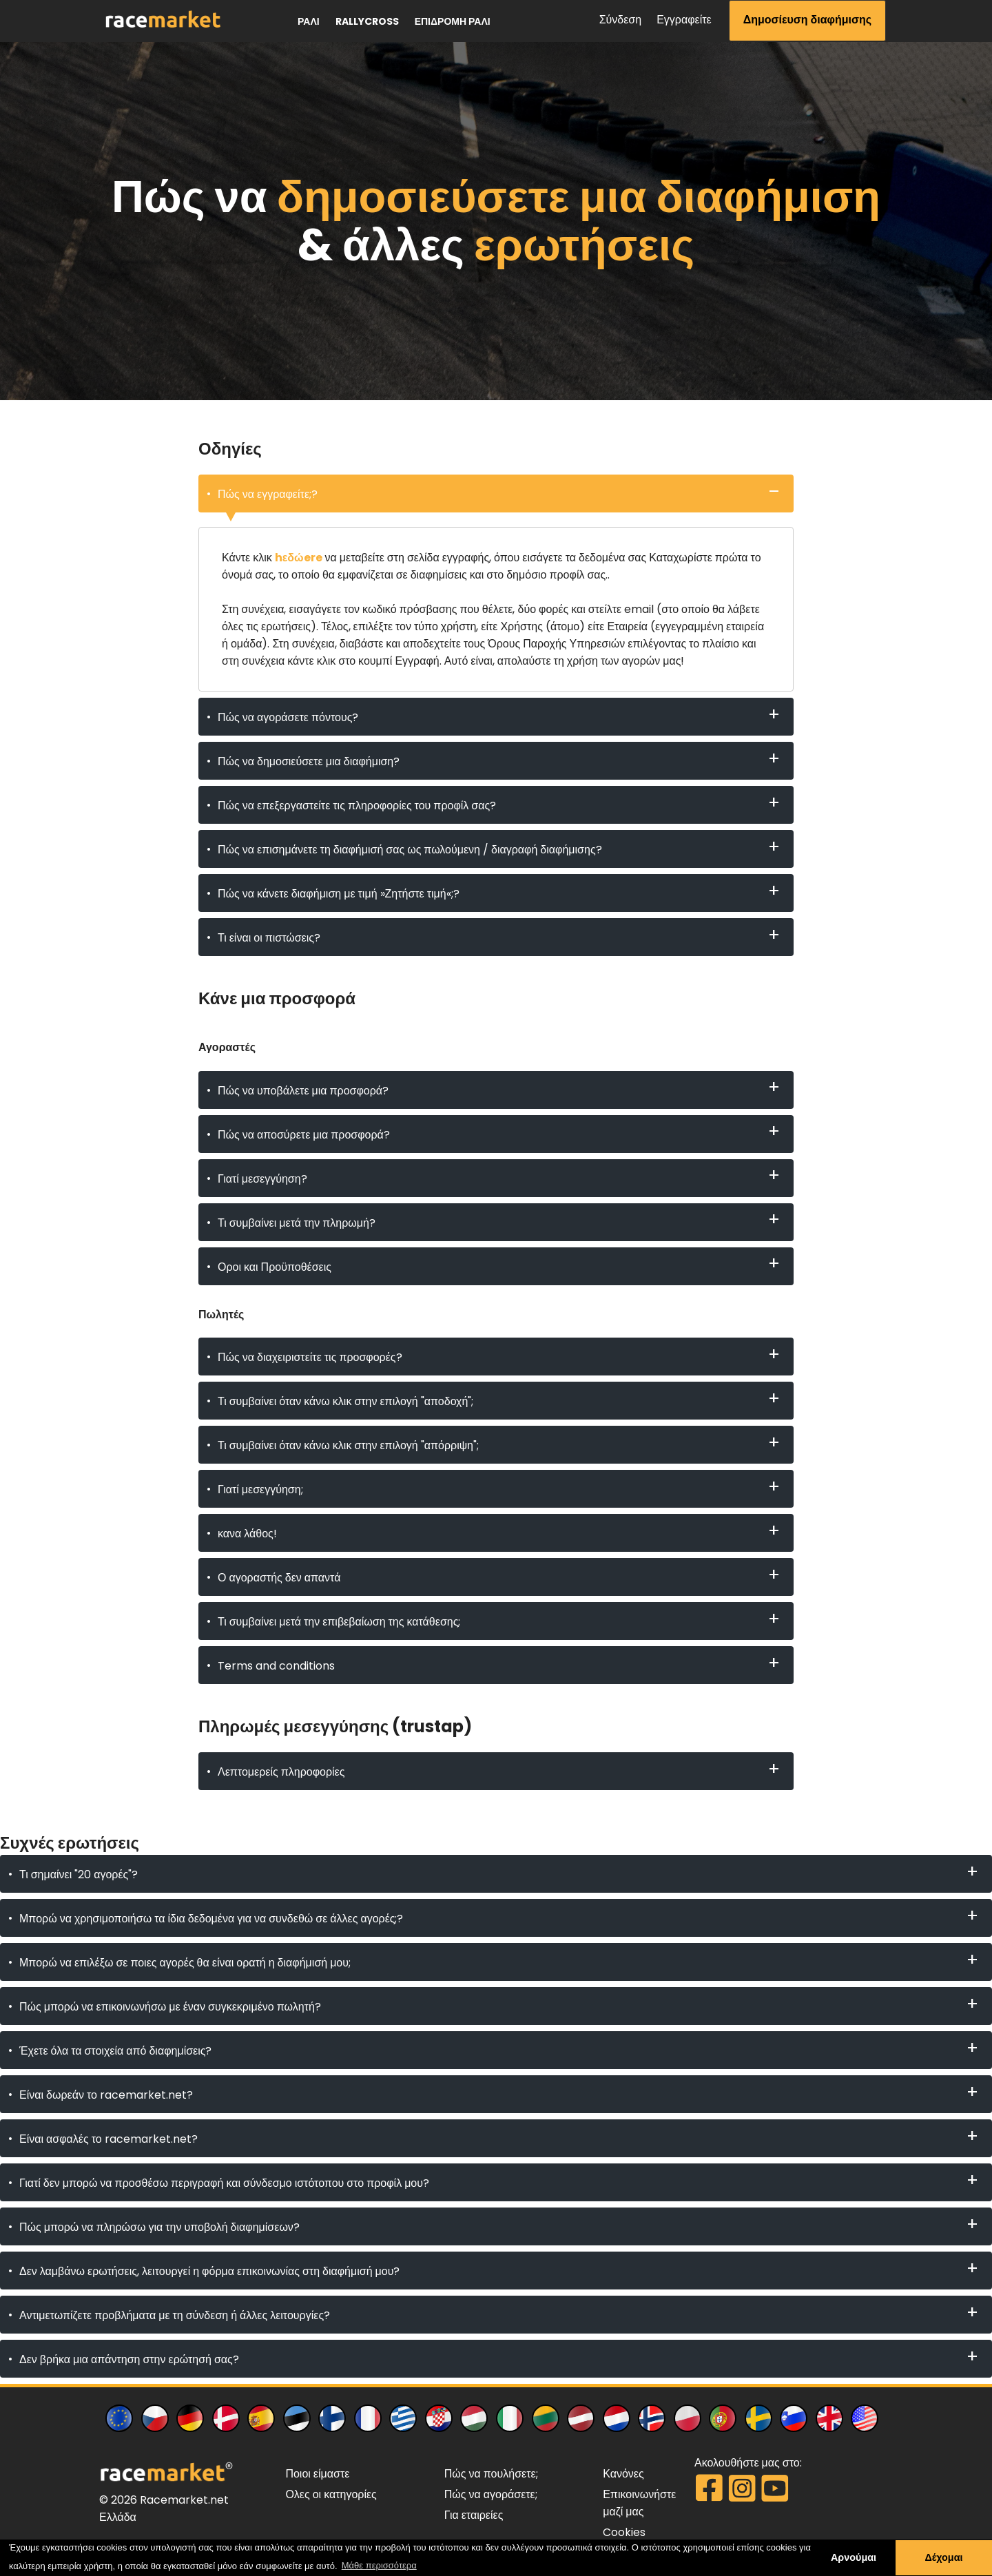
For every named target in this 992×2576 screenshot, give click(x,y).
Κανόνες (623, 2474)
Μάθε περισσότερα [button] (379, 2565)
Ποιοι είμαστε (317, 2474)
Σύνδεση (620, 20)
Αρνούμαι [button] (853, 2557)
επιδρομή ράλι (452, 21)
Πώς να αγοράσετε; (490, 2494)
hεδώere (298, 557)
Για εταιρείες (474, 2515)
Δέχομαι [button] (943, 2557)
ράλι (309, 21)
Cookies (624, 2532)
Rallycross (367, 21)
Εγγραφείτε (684, 20)
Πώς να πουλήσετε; (491, 2474)
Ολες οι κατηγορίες (330, 2494)
